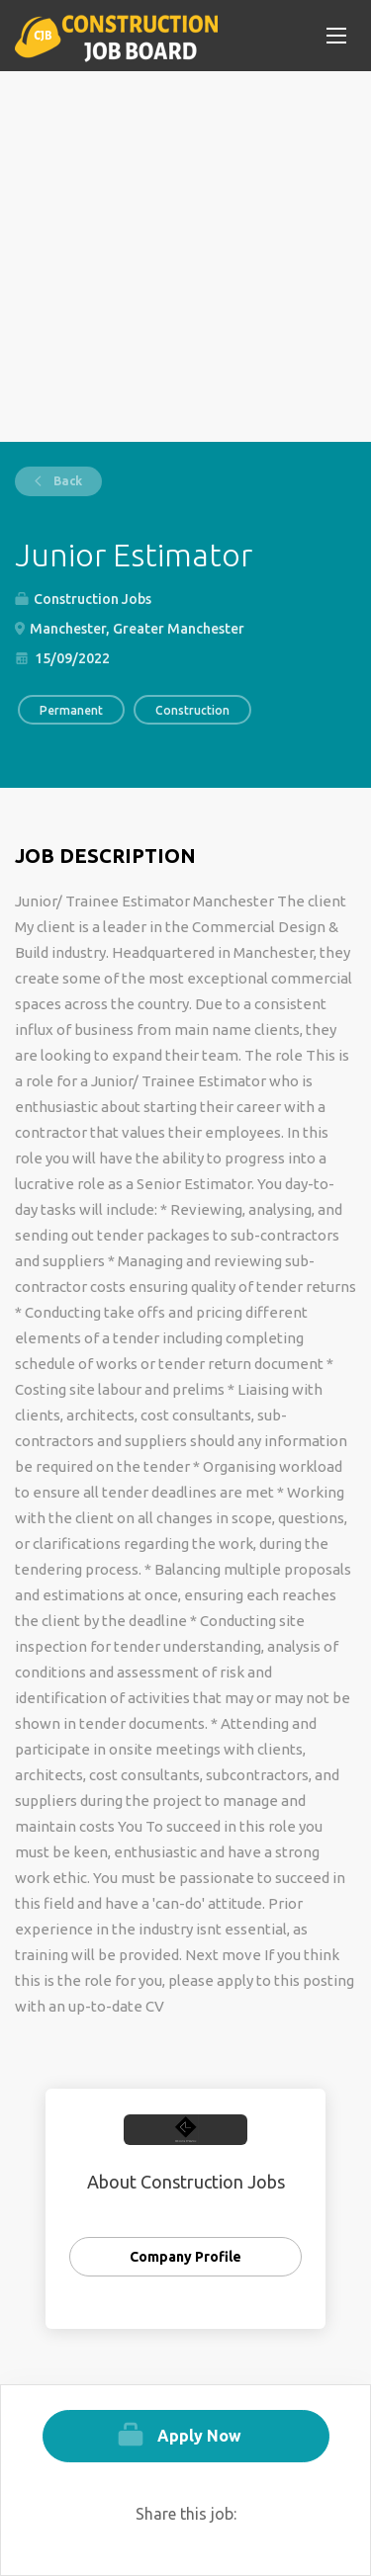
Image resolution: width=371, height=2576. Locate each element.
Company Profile (185, 2257)
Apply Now (199, 2436)
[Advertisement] (185, 256)
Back (66, 480)
